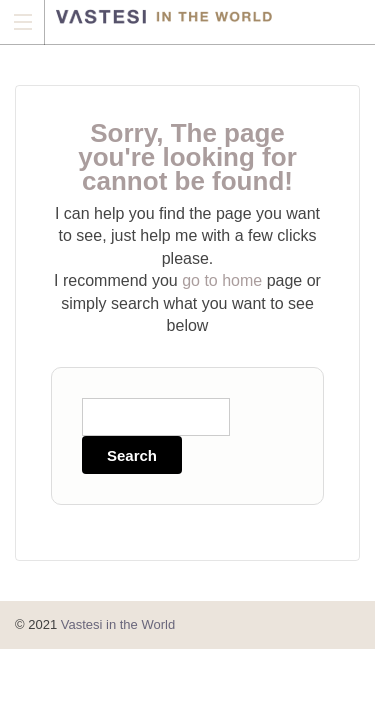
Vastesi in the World (118, 624)
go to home (222, 280)
